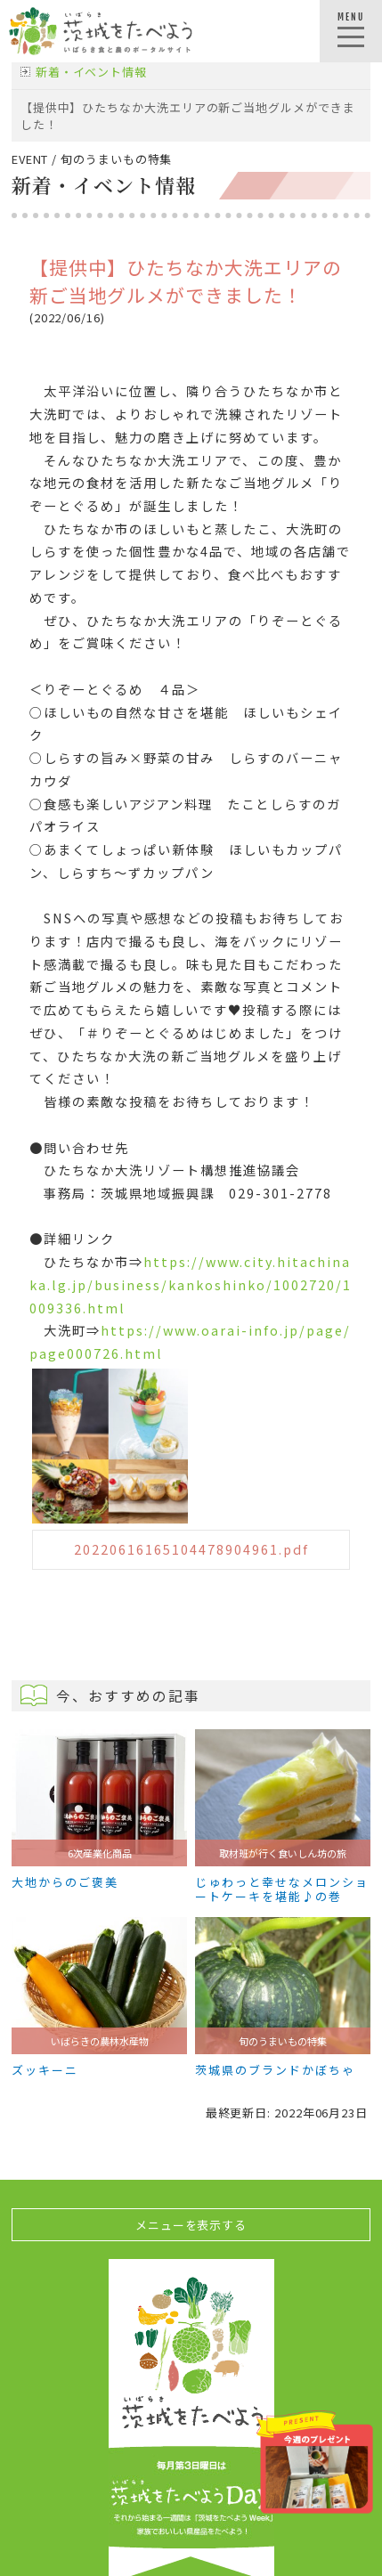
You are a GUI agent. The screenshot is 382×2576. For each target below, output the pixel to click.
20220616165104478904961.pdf (191, 1549)
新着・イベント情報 (91, 71)
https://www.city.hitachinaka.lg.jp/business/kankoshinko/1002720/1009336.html (190, 1284)
